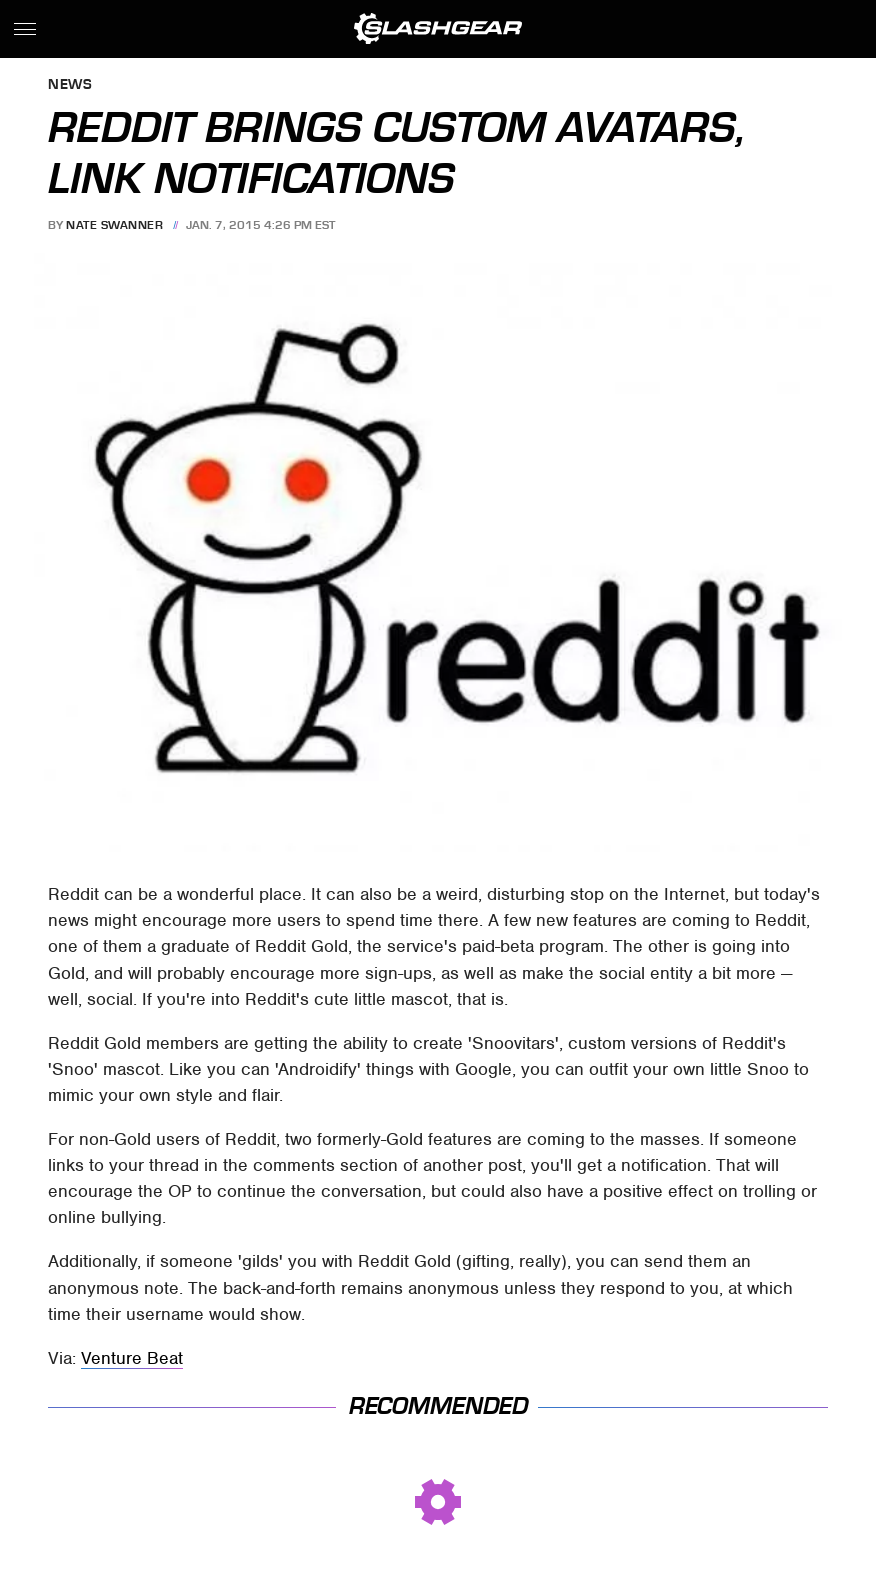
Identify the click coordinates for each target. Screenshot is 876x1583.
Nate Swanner (114, 225)
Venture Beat (132, 1358)
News (70, 85)
